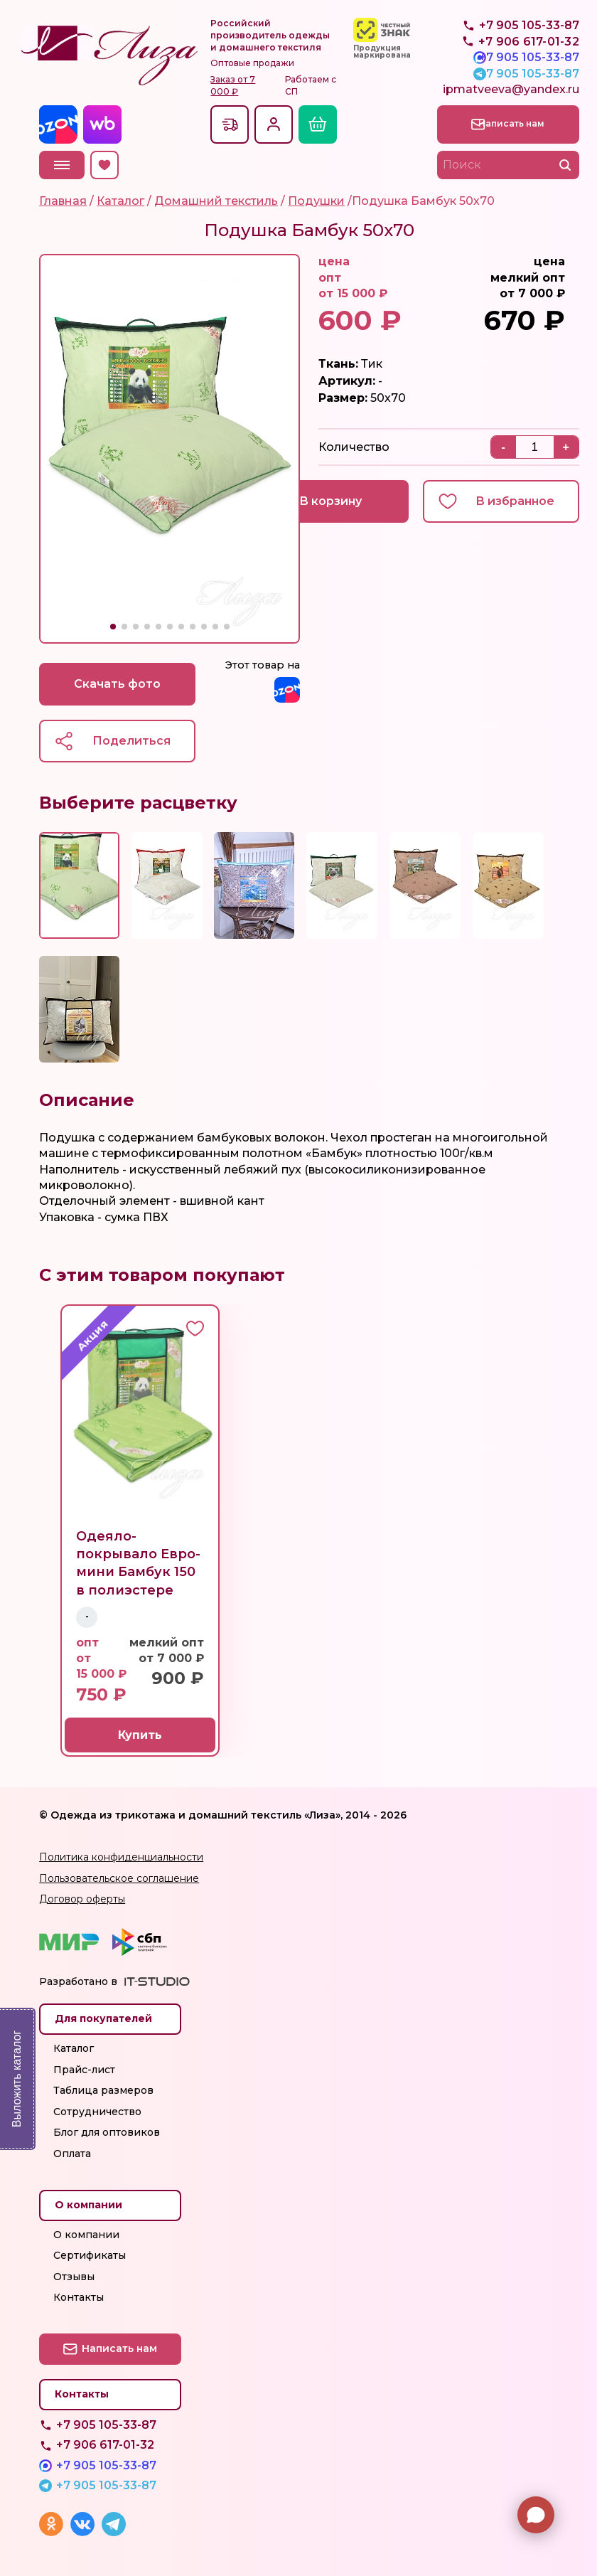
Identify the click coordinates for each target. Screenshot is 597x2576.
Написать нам (517, 123)
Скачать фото (117, 684)
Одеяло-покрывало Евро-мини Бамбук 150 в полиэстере (138, 1564)
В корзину (330, 501)
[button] (113, 626)
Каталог (73, 2048)
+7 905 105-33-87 (529, 57)
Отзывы (74, 2276)
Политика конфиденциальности (121, 1857)
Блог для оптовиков (106, 2133)
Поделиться (131, 740)
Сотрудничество (97, 2111)
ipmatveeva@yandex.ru (511, 89)
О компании (86, 2234)
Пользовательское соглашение (119, 1878)
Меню (62, 165)
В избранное (514, 501)
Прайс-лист (84, 2069)
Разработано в (78, 1982)
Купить (140, 1735)
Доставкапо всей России (229, 124)
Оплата (72, 2153)
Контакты (78, 2297)
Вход (273, 124)
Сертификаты (89, 2255)
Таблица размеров (103, 2090)
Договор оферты (82, 1899)
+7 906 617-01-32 (105, 2445)
